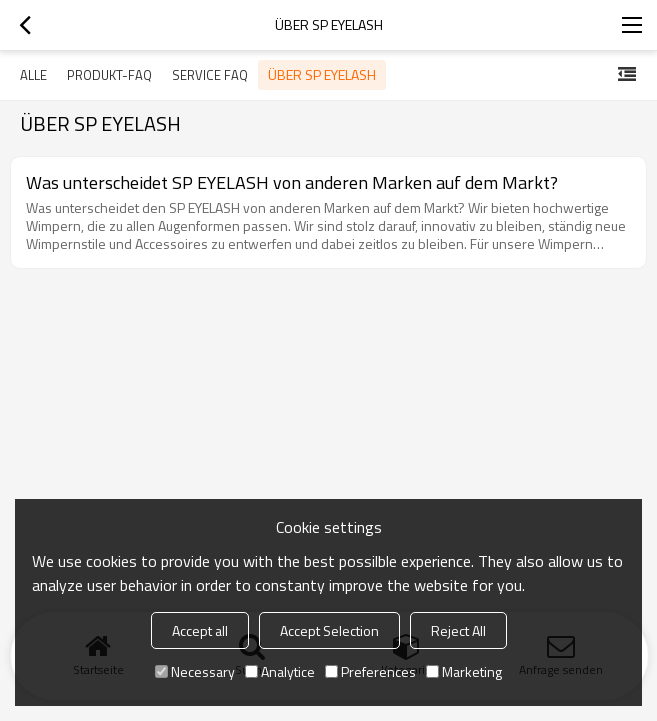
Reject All (458, 630)
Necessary (195, 671)
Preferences (370, 671)
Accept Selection (329, 630)
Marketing (464, 671)
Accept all (200, 630)
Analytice (280, 671)
